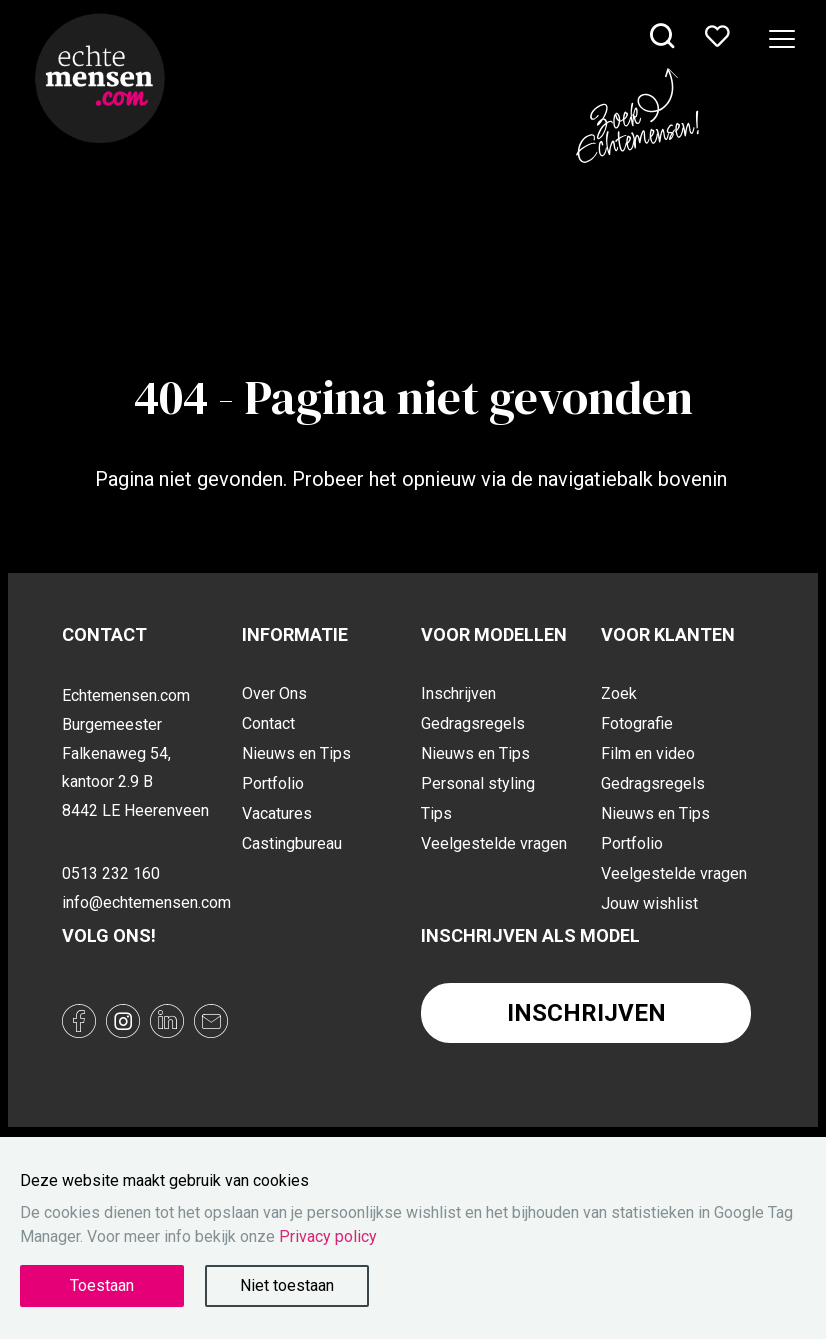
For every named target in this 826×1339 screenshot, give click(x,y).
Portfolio (273, 783)
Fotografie (637, 723)
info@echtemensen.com (144, 902)
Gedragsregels (473, 723)
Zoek (619, 693)
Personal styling (478, 783)
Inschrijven (458, 693)
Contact (268, 723)
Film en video (648, 753)
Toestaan (102, 1285)
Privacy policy (328, 1236)
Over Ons (274, 693)
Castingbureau (292, 843)
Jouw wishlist (649, 903)
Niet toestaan (287, 1285)
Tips (436, 813)
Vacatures (277, 813)
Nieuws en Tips (296, 753)
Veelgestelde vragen (494, 843)
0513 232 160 (111, 873)
